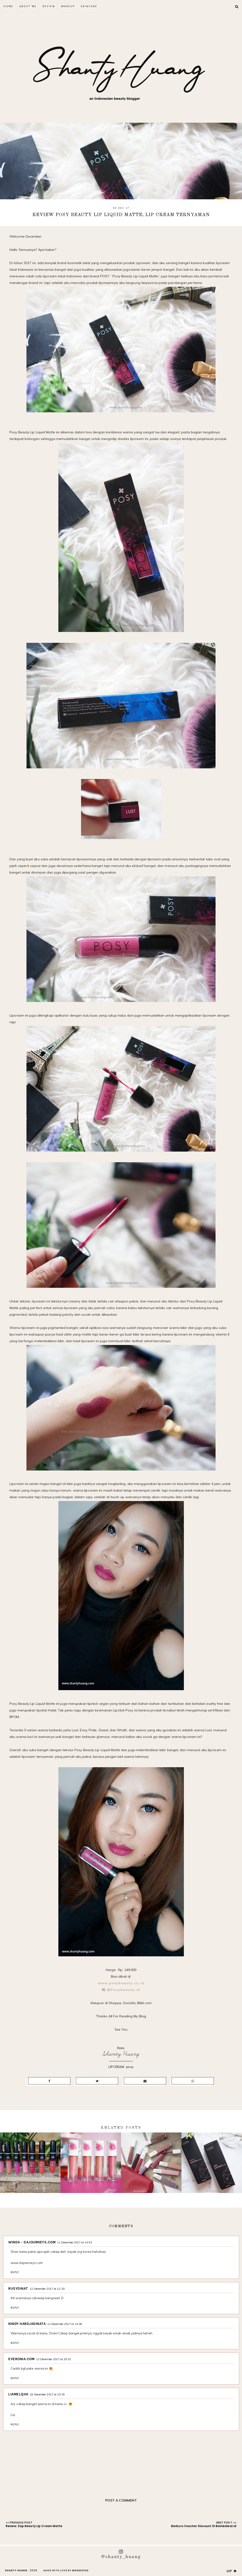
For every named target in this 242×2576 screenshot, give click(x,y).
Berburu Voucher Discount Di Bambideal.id (203, 2526)
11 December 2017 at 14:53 (74, 2242)
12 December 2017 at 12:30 (47, 2288)
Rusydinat (18, 2288)
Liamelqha (18, 2394)
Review (49, 6)
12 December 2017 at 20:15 (53, 2359)
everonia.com (21, 2359)
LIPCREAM (116, 2067)
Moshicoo (80, 2570)
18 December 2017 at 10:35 (47, 2394)
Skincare (89, 6)
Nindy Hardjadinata (27, 2324)
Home (8, 6)
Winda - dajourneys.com (32, 2242)
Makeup (68, 6)
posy (129, 2067)
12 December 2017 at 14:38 (64, 2324)
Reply (15, 2272)
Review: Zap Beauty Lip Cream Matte (34, 2526)
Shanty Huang (121, 2054)
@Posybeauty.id (123, 1990)
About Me (28, 6)
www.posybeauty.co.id (121, 1983)
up (232, 2571)
